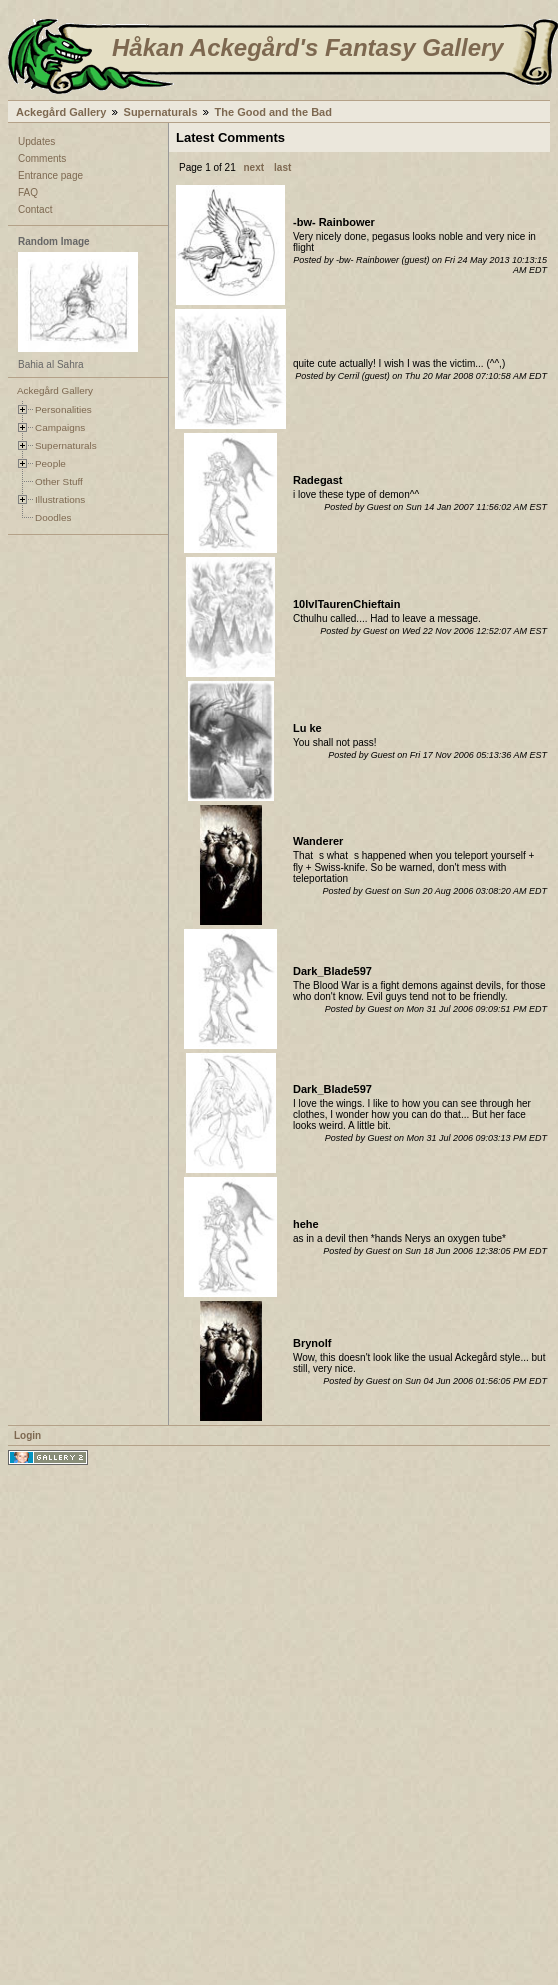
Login (27, 1435)
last (282, 167)
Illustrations (60, 499)
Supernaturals (161, 112)
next (254, 167)
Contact (35, 209)
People (50, 463)
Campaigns (60, 427)
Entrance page (50, 175)
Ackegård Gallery (61, 112)
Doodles (53, 517)
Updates (36, 141)
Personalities (63, 409)
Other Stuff (59, 481)
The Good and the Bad (273, 112)
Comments (42, 158)
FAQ (28, 192)
